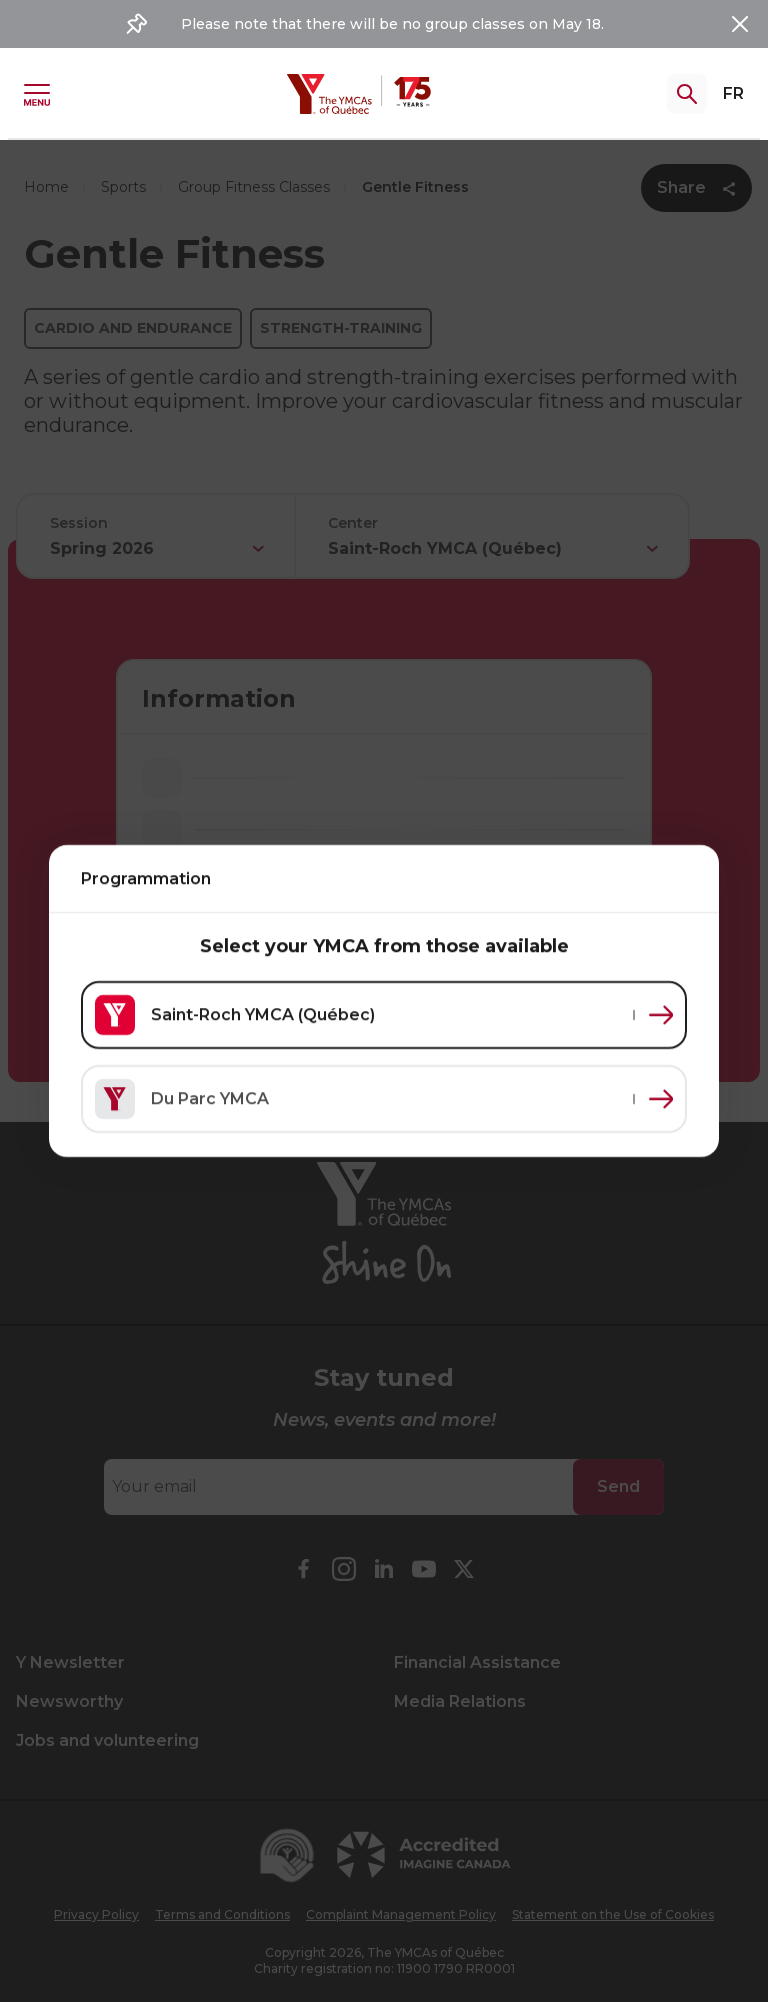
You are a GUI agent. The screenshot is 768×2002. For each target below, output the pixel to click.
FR (733, 93)
